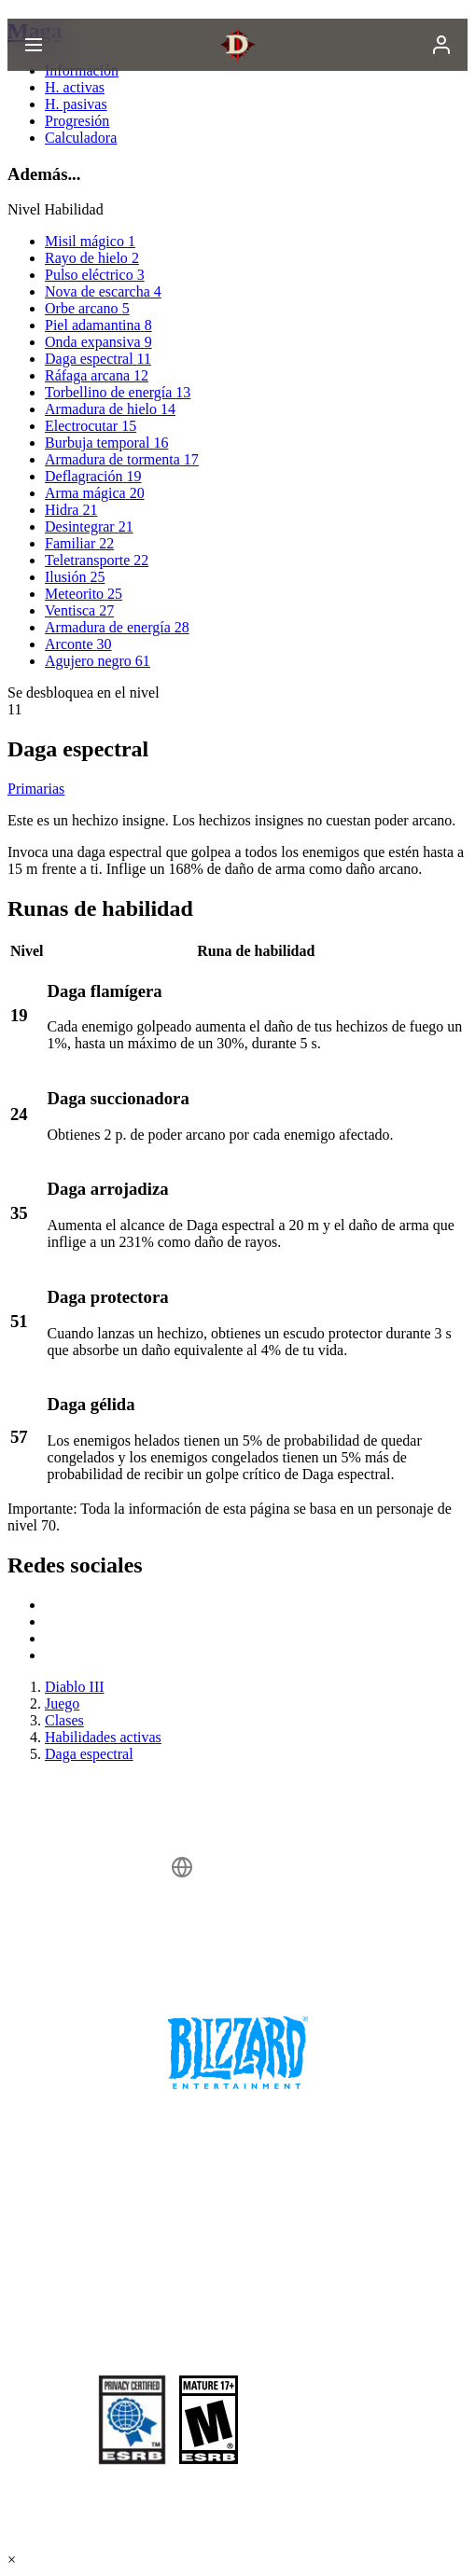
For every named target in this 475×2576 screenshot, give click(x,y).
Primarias (35, 788)
